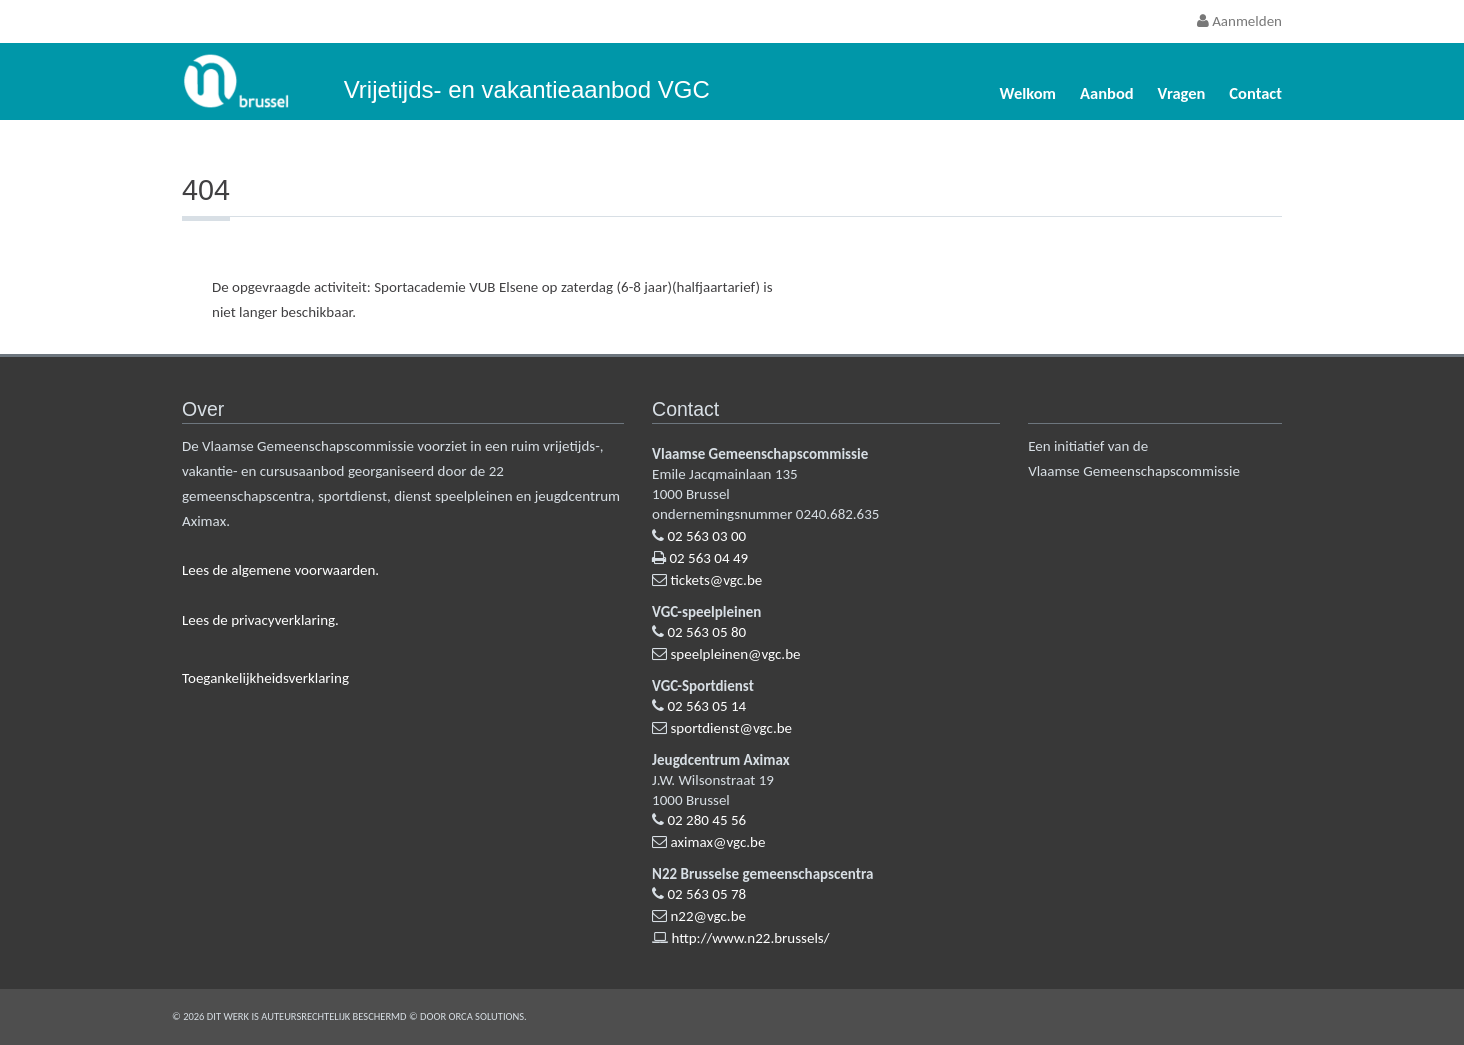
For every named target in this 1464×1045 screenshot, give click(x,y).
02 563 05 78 (706, 894)
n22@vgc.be (708, 916)
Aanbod (1107, 93)
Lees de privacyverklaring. (260, 620)
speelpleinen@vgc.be (735, 654)
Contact (1255, 93)
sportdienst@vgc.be (731, 728)
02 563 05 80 (706, 632)
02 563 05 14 (706, 706)
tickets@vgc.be (716, 580)
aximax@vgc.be (717, 842)
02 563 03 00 (706, 536)
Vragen (1182, 93)
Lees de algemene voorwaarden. (280, 570)
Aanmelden (1239, 21)
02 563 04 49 (708, 558)
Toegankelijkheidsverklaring (265, 678)
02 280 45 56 (706, 820)
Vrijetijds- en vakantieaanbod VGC (527, 89)
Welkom (1028, 93)
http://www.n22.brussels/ (750, 938)
